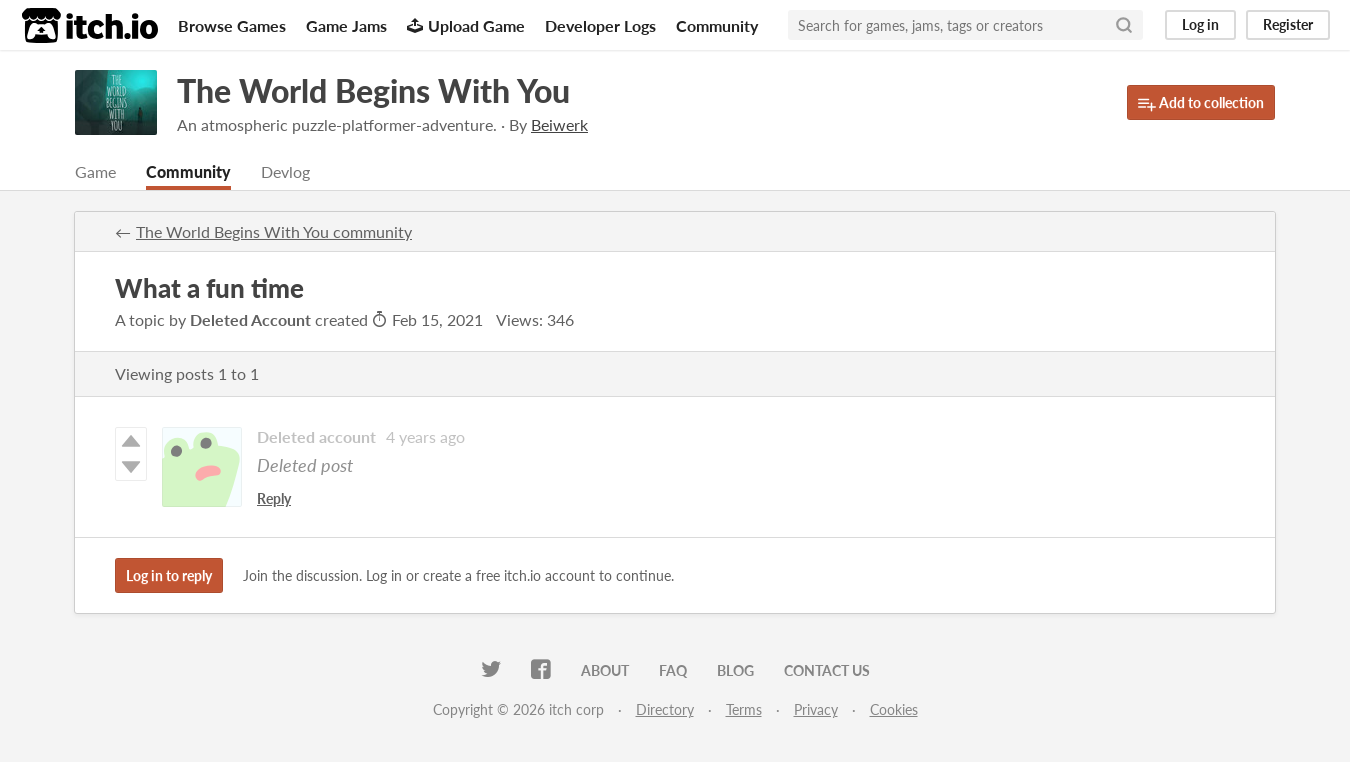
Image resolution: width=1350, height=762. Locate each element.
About (605, 670)
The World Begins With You (373, 90)
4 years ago (425, 436)
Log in (1200, 24)
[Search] (1124, 25)
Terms (744, 709)
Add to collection (1201, 103)
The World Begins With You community (274, 231)
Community (717, 25)
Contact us (827, 670)
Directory (665, 709)
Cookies (894, 709)
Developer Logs (600, 25)
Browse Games (232, 25)
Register (1288, 24)
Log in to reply (169, 575)
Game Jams (346, 25)
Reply (274, 498)
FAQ (673, 670)
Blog (735, 670)
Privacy (816, 709)
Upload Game (466, 25)
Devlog (285, 171)
